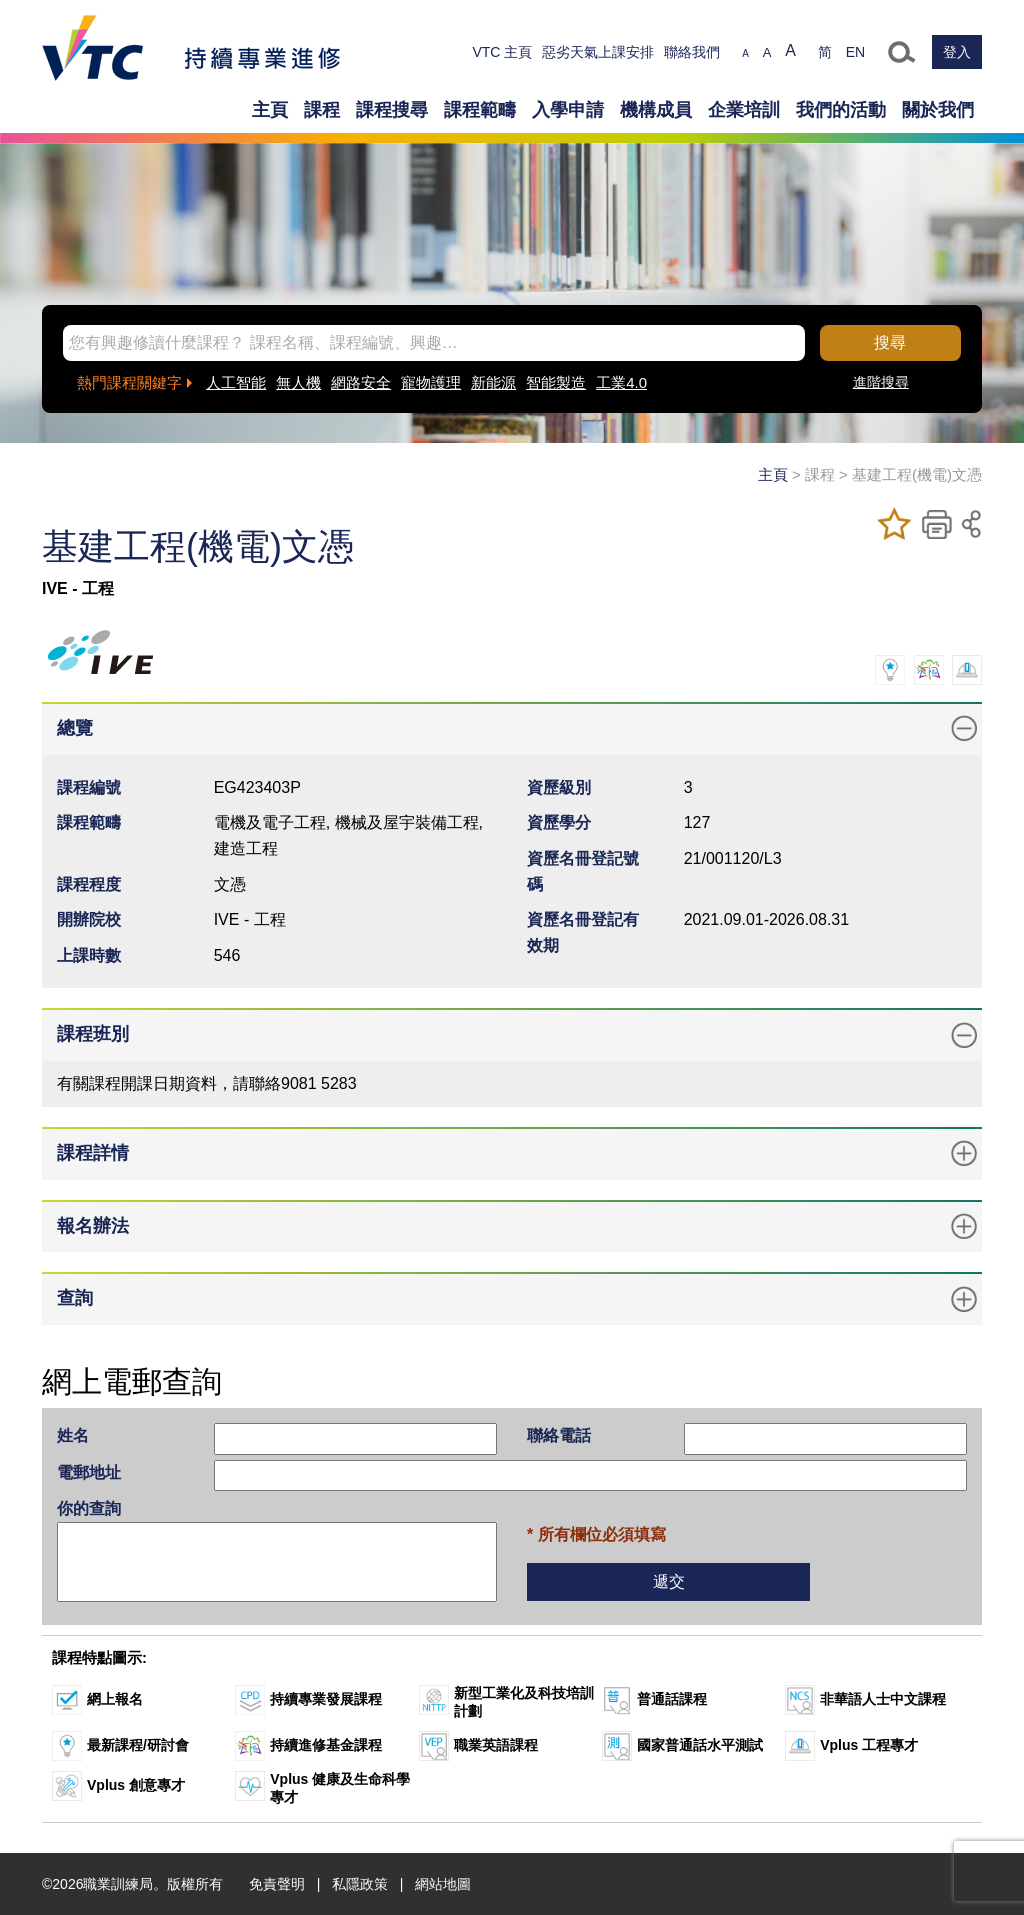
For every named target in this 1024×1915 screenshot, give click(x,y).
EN (855, 52)
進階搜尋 (881, 382)
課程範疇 (480, 110)
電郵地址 (89, 1472)
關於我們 (938, 110)
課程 (322, 110)
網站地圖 (443, 1884)
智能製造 (556, 382)
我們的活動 (841, 110)
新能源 (493, 382)
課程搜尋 (392, 110)
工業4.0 (621, 382)
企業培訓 (744, 110)
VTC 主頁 (502, 52)
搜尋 (890, 342)
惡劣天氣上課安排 (598, 52)
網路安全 (361, 382)
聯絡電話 (559, 1435)
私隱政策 (360, 1884)
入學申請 (568, 110)
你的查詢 (89, 1508)
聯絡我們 (692, 52)
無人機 (298, 382)
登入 (957, 52)
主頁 (270, 110)
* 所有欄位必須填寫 (596, 1534)
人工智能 (236, 382)
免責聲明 (277, 1884)
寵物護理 (431, 382)
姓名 (73, 1435)
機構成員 (656, 110)
